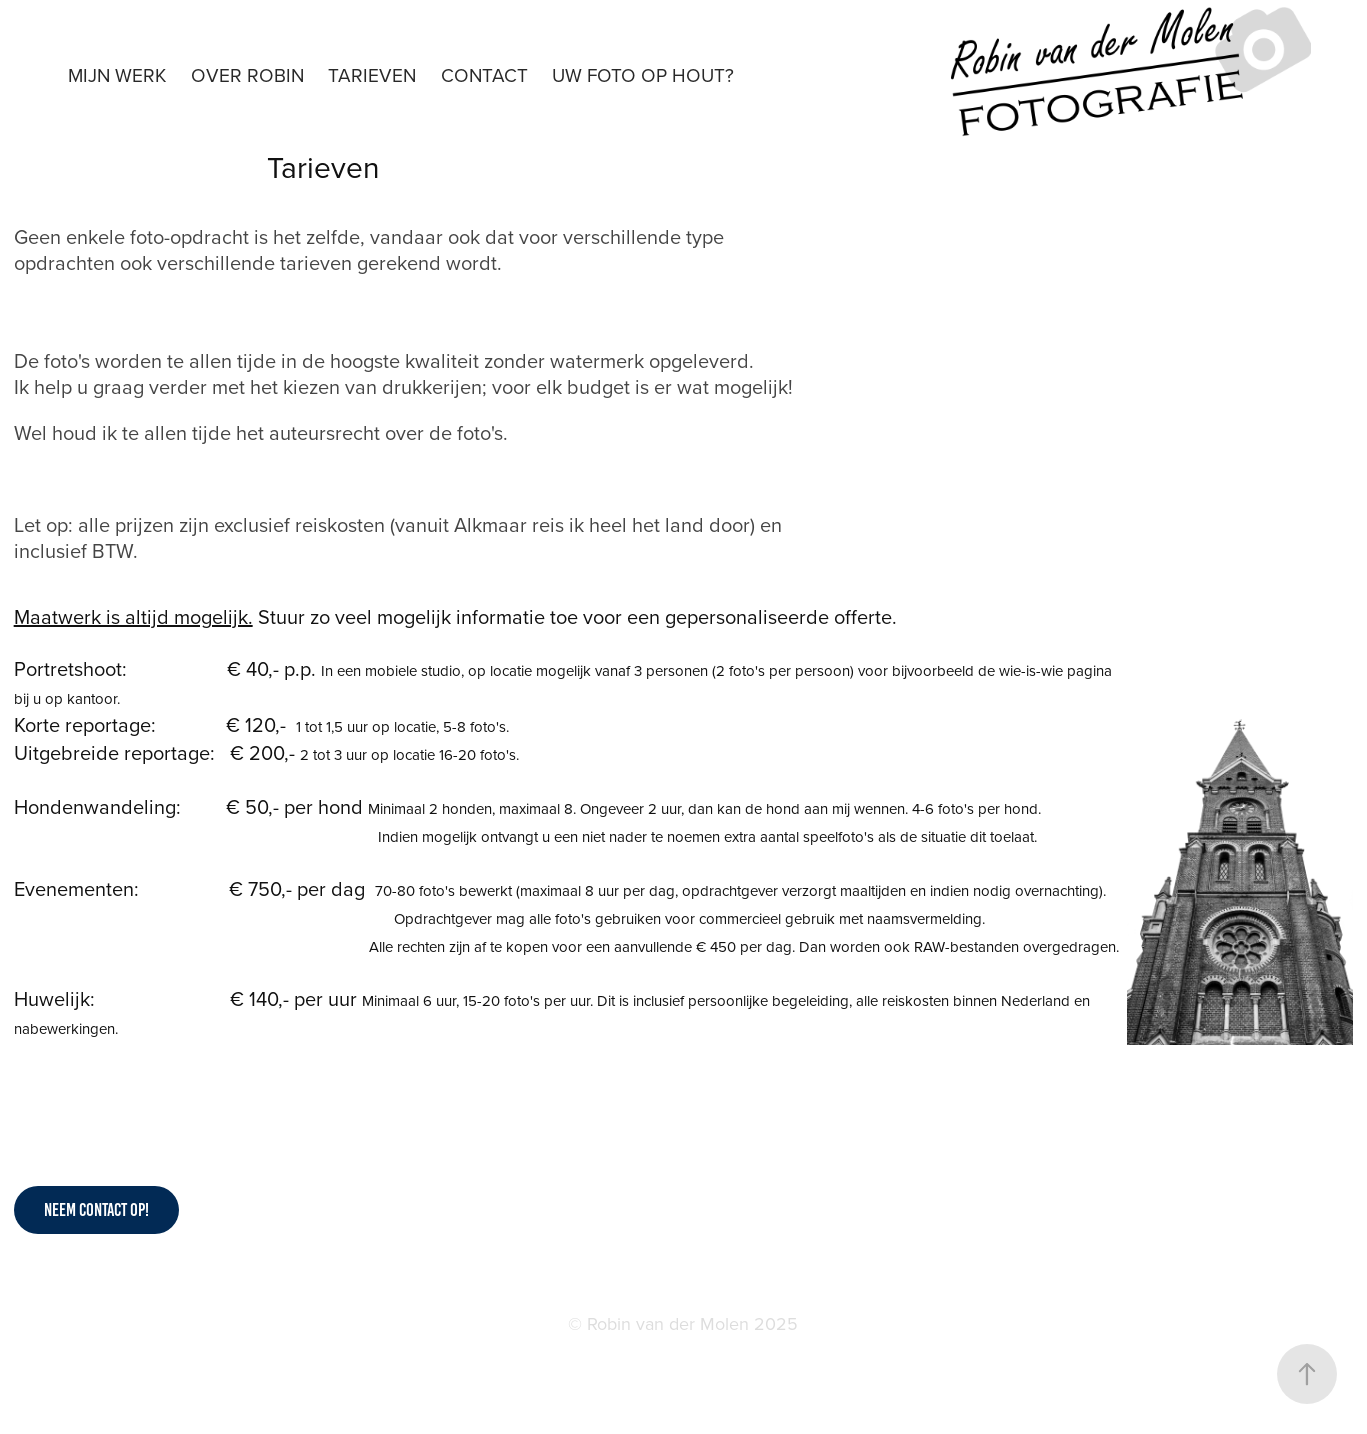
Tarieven (372, 74)
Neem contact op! (96, 1210)
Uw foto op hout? (643, 74)
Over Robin (247, 74)
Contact (484, 74)
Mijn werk (117, 74)
